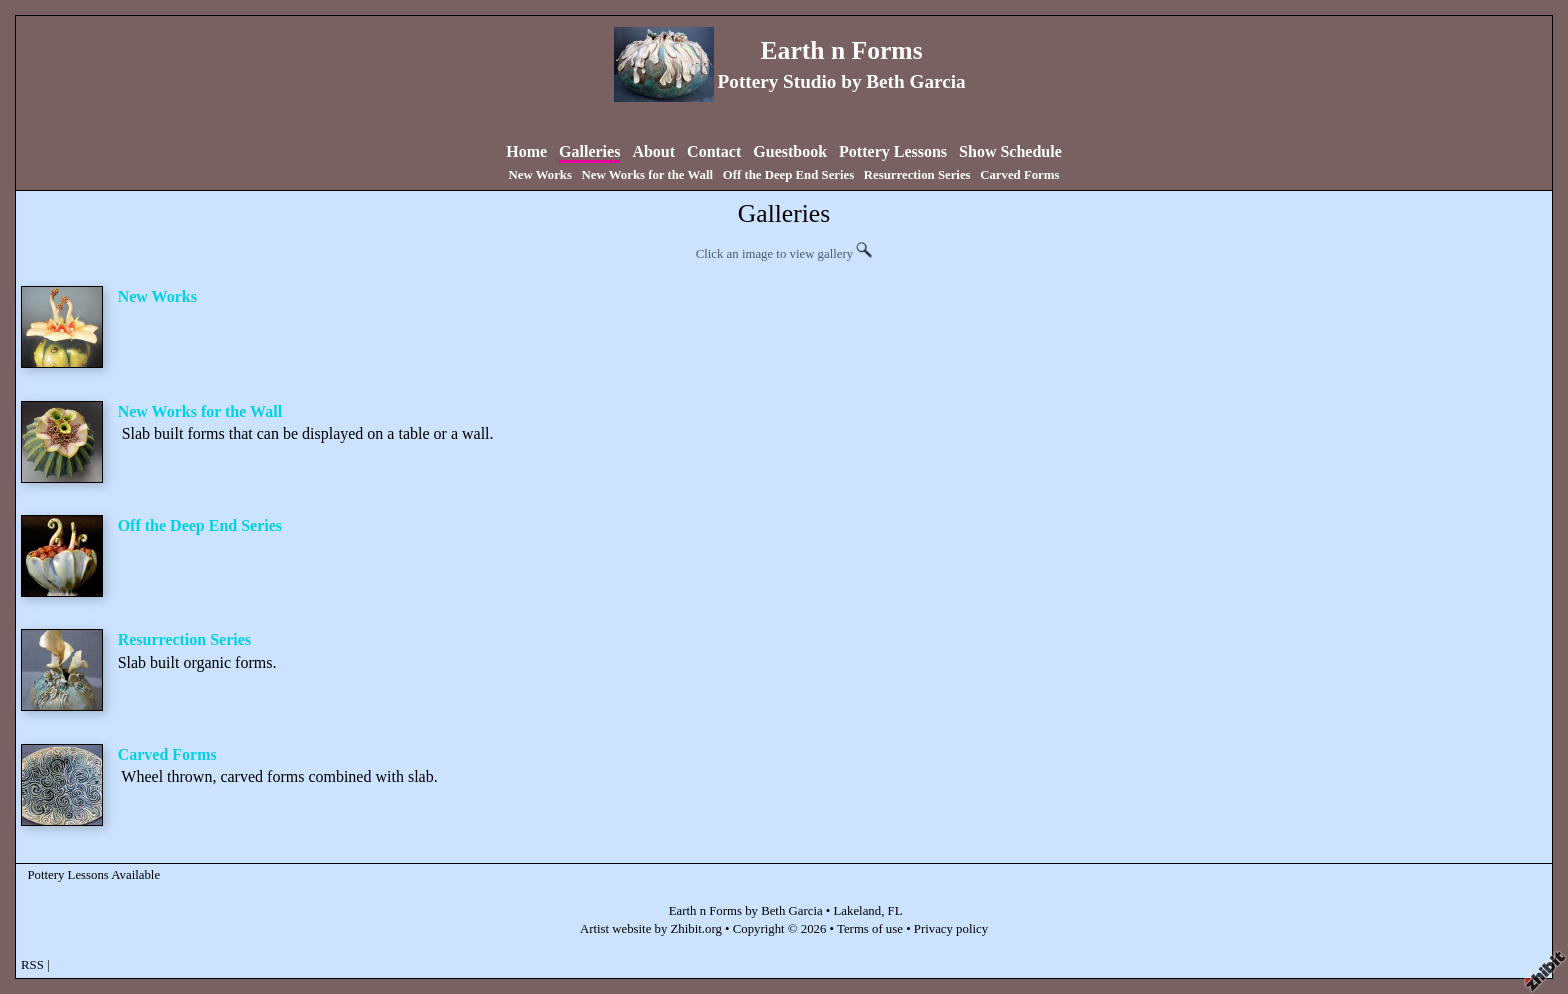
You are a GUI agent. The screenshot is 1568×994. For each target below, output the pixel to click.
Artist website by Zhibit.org (651, 929)
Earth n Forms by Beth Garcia (746, 911)
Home (526, 151)
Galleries (589, 151)
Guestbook (790, 151)
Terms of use (870, 929)
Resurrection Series (917, 175)
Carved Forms (1019, 175)
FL (895, 911)
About (653, 151)
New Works (540, 175)
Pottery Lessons (893, 151)
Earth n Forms (842, 50)
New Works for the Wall (648, 175)
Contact (714, 151)
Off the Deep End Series (789, 175)
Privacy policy (951, 929)
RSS (32, 965)
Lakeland (858, 911)
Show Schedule (1010, 151)
